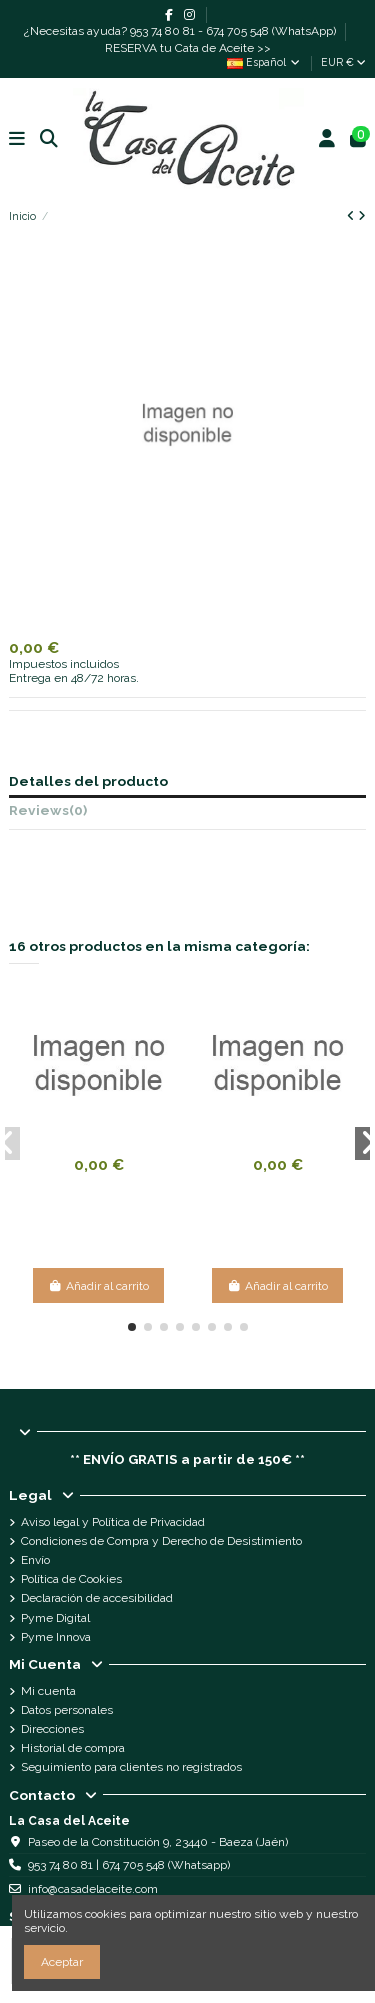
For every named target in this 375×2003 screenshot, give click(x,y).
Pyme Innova (56, 1637)
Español (264, 62)
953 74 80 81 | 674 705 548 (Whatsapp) (129, 1865)
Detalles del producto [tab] (88, 781)
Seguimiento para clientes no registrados (131, 1767)
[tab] (187, 813)
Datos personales (67, 1710)
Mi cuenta (48, 1691)
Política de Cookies (71, 1579)
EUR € (343, 62)
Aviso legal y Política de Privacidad (113, 1522)
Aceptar (62, 1962)
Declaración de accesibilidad (97, 1598)
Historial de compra (73, 1748)
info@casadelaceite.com (93, 1889)
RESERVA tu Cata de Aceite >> (188, 48)
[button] (132, 1327)
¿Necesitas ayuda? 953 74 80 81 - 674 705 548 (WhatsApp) (181, 31)
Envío (35, 1560)
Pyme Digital (55, 1618)
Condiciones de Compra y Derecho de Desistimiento (161, 1541)
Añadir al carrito (98, 1286)
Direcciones (52, 1729)
